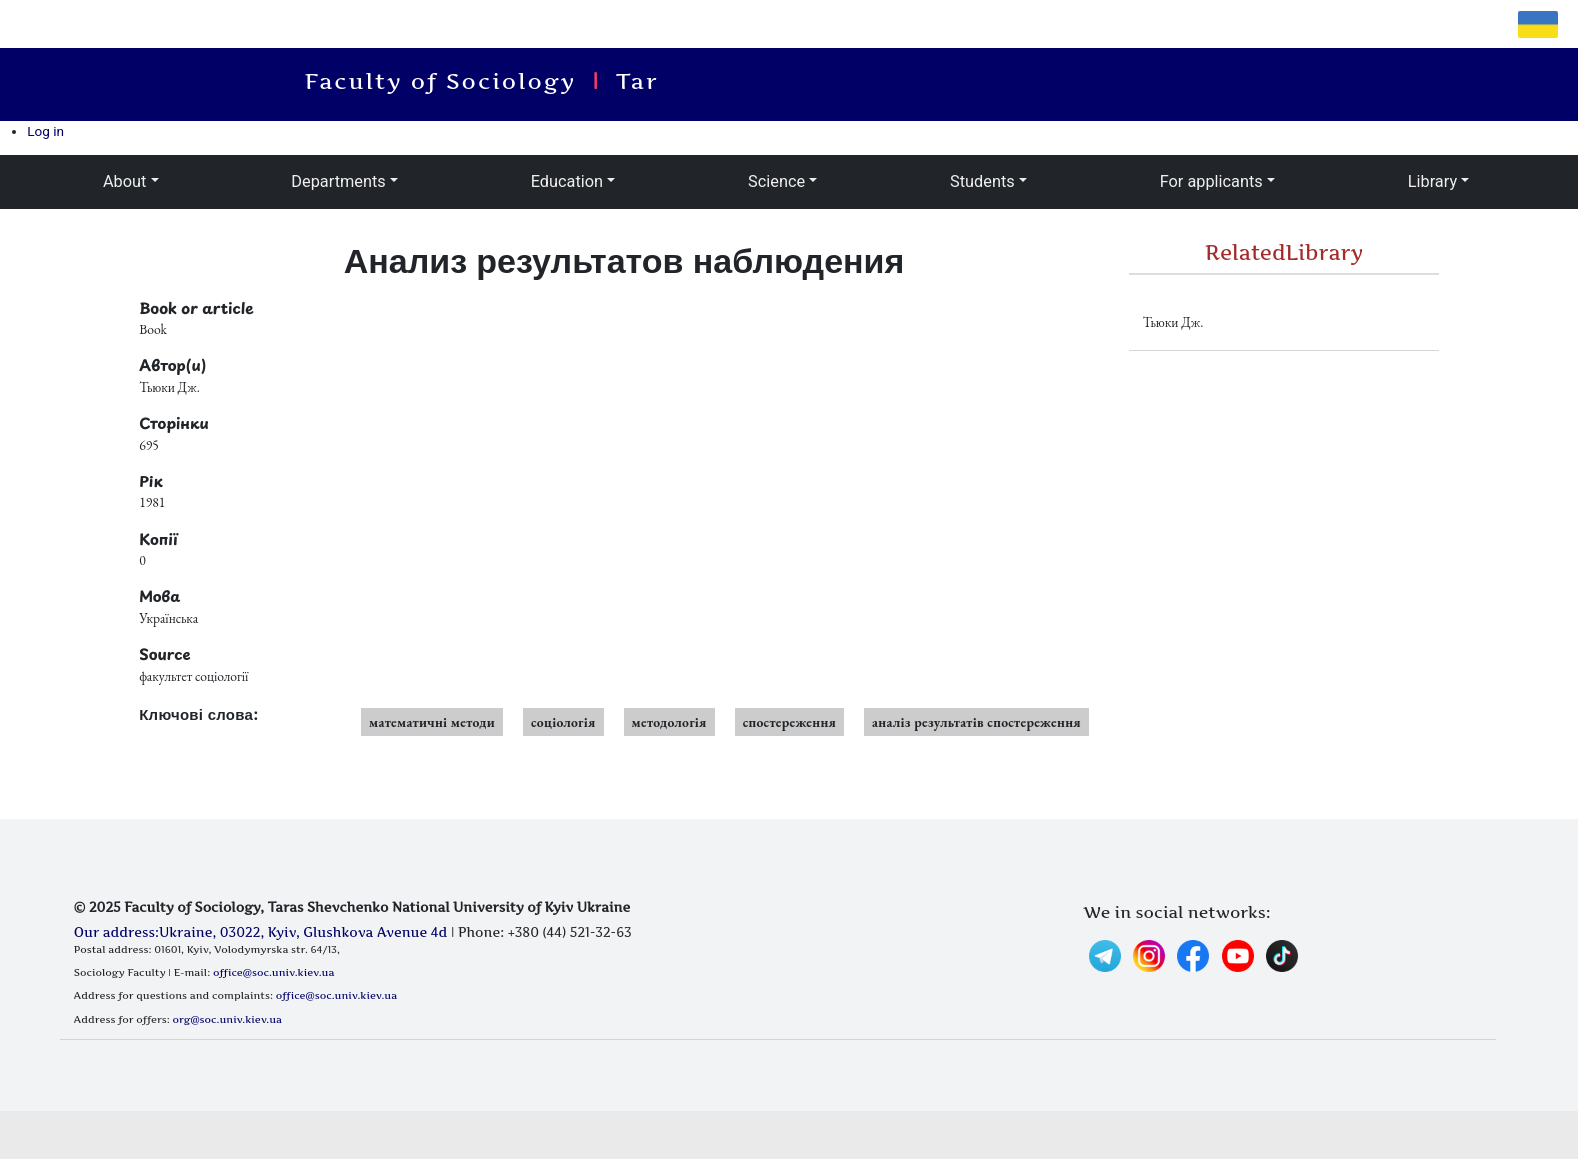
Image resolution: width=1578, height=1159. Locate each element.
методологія (669, 722)
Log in (45, 131)
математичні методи (432, 722)
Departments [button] (338, 181)
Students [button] (982, 181)
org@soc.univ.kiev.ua (227, 1019)
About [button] (124, 181)
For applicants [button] (1211, 181)
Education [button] (567, 181)
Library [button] (1432, 181)
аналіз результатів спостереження (976, 722)
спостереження (789, 722)
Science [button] (776, 181)
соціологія (563, 722)
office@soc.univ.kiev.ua (273, 972)
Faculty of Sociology (449, 81)
